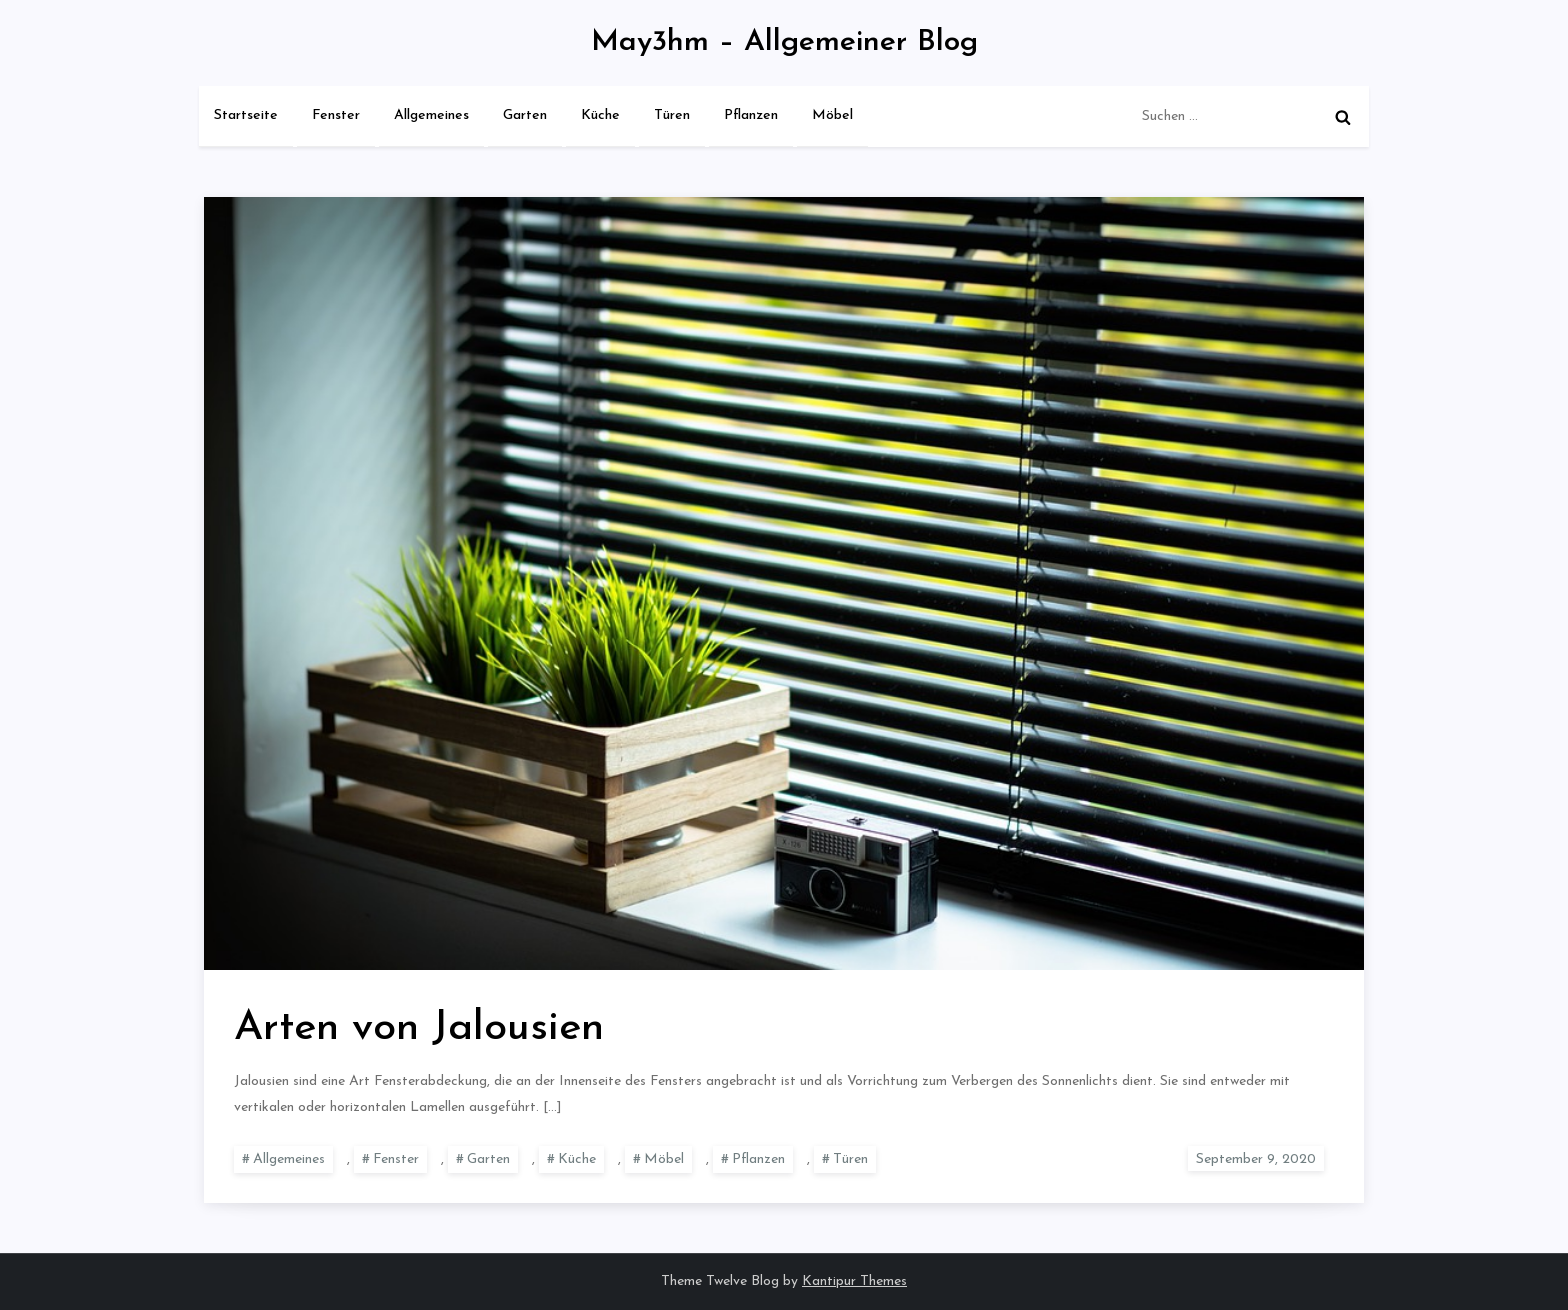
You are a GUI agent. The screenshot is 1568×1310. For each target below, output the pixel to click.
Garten (525, 115)
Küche (600, 115)
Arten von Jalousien (419, 1028)
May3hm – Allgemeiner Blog (784, 42)
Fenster (336, 115)
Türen (672, 115)
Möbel (832, 115)
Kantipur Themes (854, 1281)
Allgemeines (431, 115)
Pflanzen (751, 115)
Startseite (246, 115)
